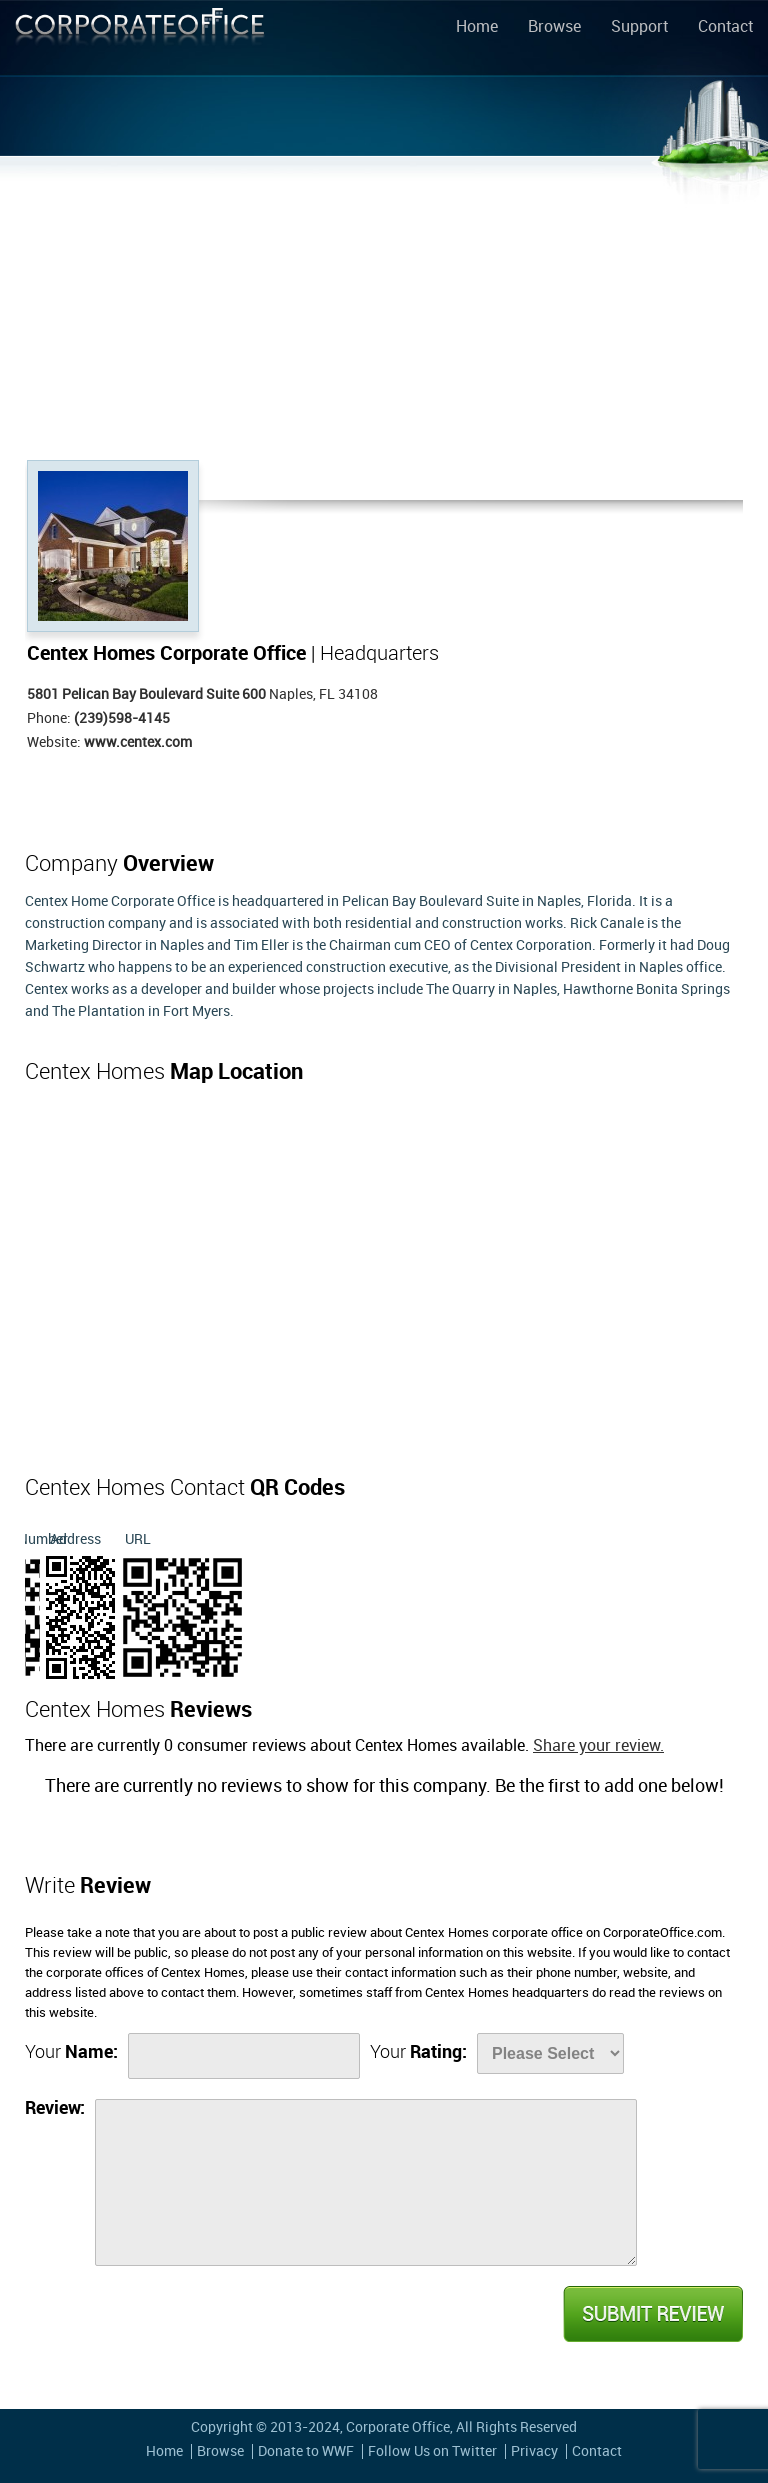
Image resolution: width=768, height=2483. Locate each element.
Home (477, 28)
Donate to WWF (306, 2451)
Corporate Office (140, 41)
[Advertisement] (384, 310)
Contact (725, 28)
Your (71, 2052)
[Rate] (550, 2053)
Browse (554, 28)
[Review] (366, 2182)
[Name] (244, 2056)
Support (639, 28)
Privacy (534, 2451)
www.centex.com (138, 742)
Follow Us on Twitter (432, 2451)
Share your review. (598, 1746)
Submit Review (652, 2314)
